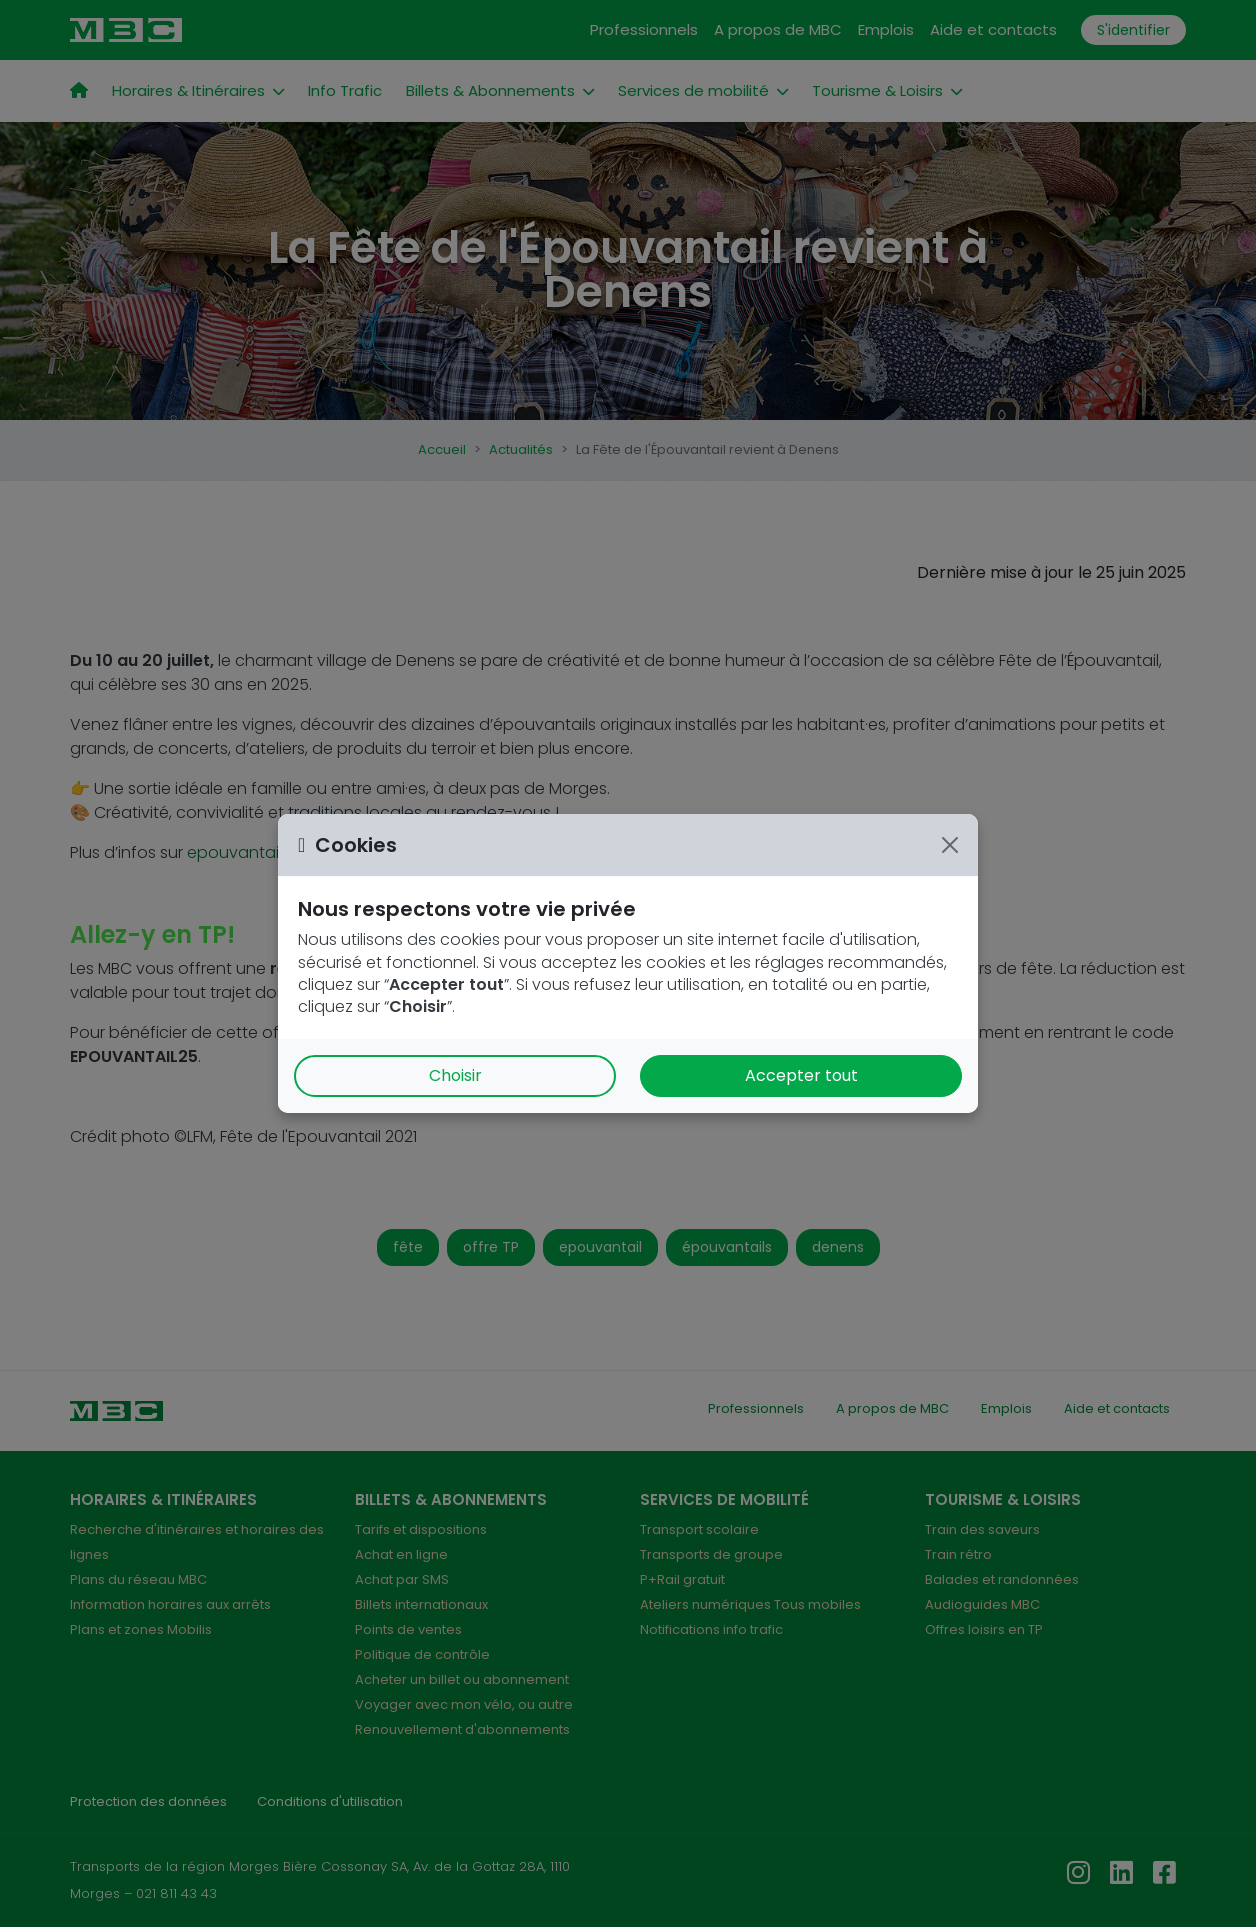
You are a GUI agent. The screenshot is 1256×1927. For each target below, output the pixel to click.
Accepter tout (801, 1075)
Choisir (455, 1075)
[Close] (950, 845)
